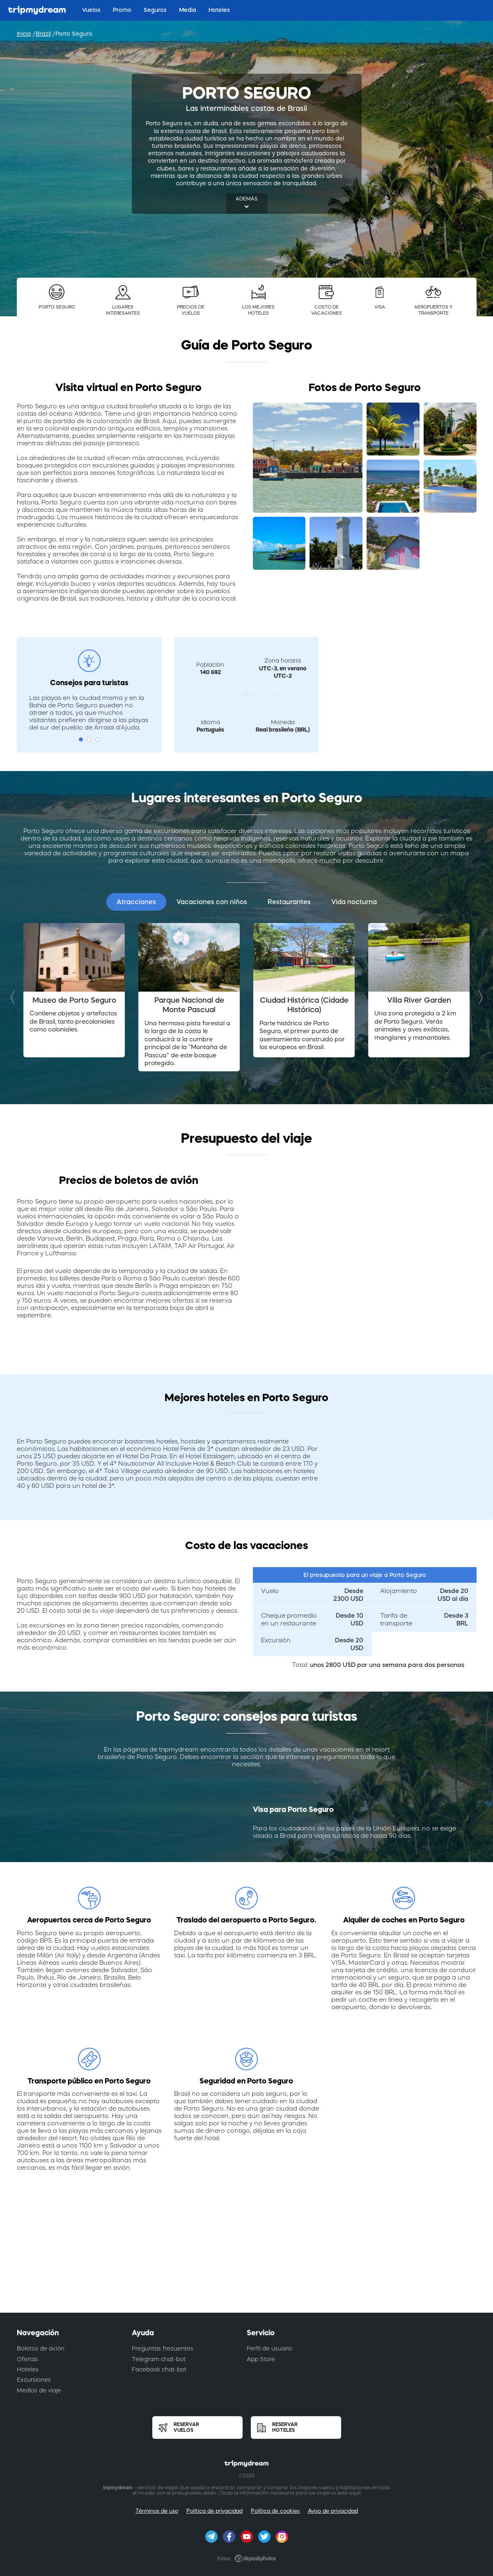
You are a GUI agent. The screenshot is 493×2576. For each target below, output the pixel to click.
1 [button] (81, 739)
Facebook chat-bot (159, 2369)
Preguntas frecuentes (162, 2348)
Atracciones (136, 901)
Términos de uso (156, 2511)
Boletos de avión (40, 2348)
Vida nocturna (354, 901)
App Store (261, 2359)
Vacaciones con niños (212, 901)
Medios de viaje (39, 2390)
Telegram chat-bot (159, 2359)
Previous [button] (15, 997)
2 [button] (89, 739)
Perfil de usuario (269, 2348)
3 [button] (97, 739)
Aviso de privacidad (333, 2511)
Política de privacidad (214, 2511)
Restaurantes (289, 901)
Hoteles (28, 2369)
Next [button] (478, 997)
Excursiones (34, 2380)
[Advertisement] (247, 2259)
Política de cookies (275, 2511)
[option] (74, 990)
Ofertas (27, 2359)
